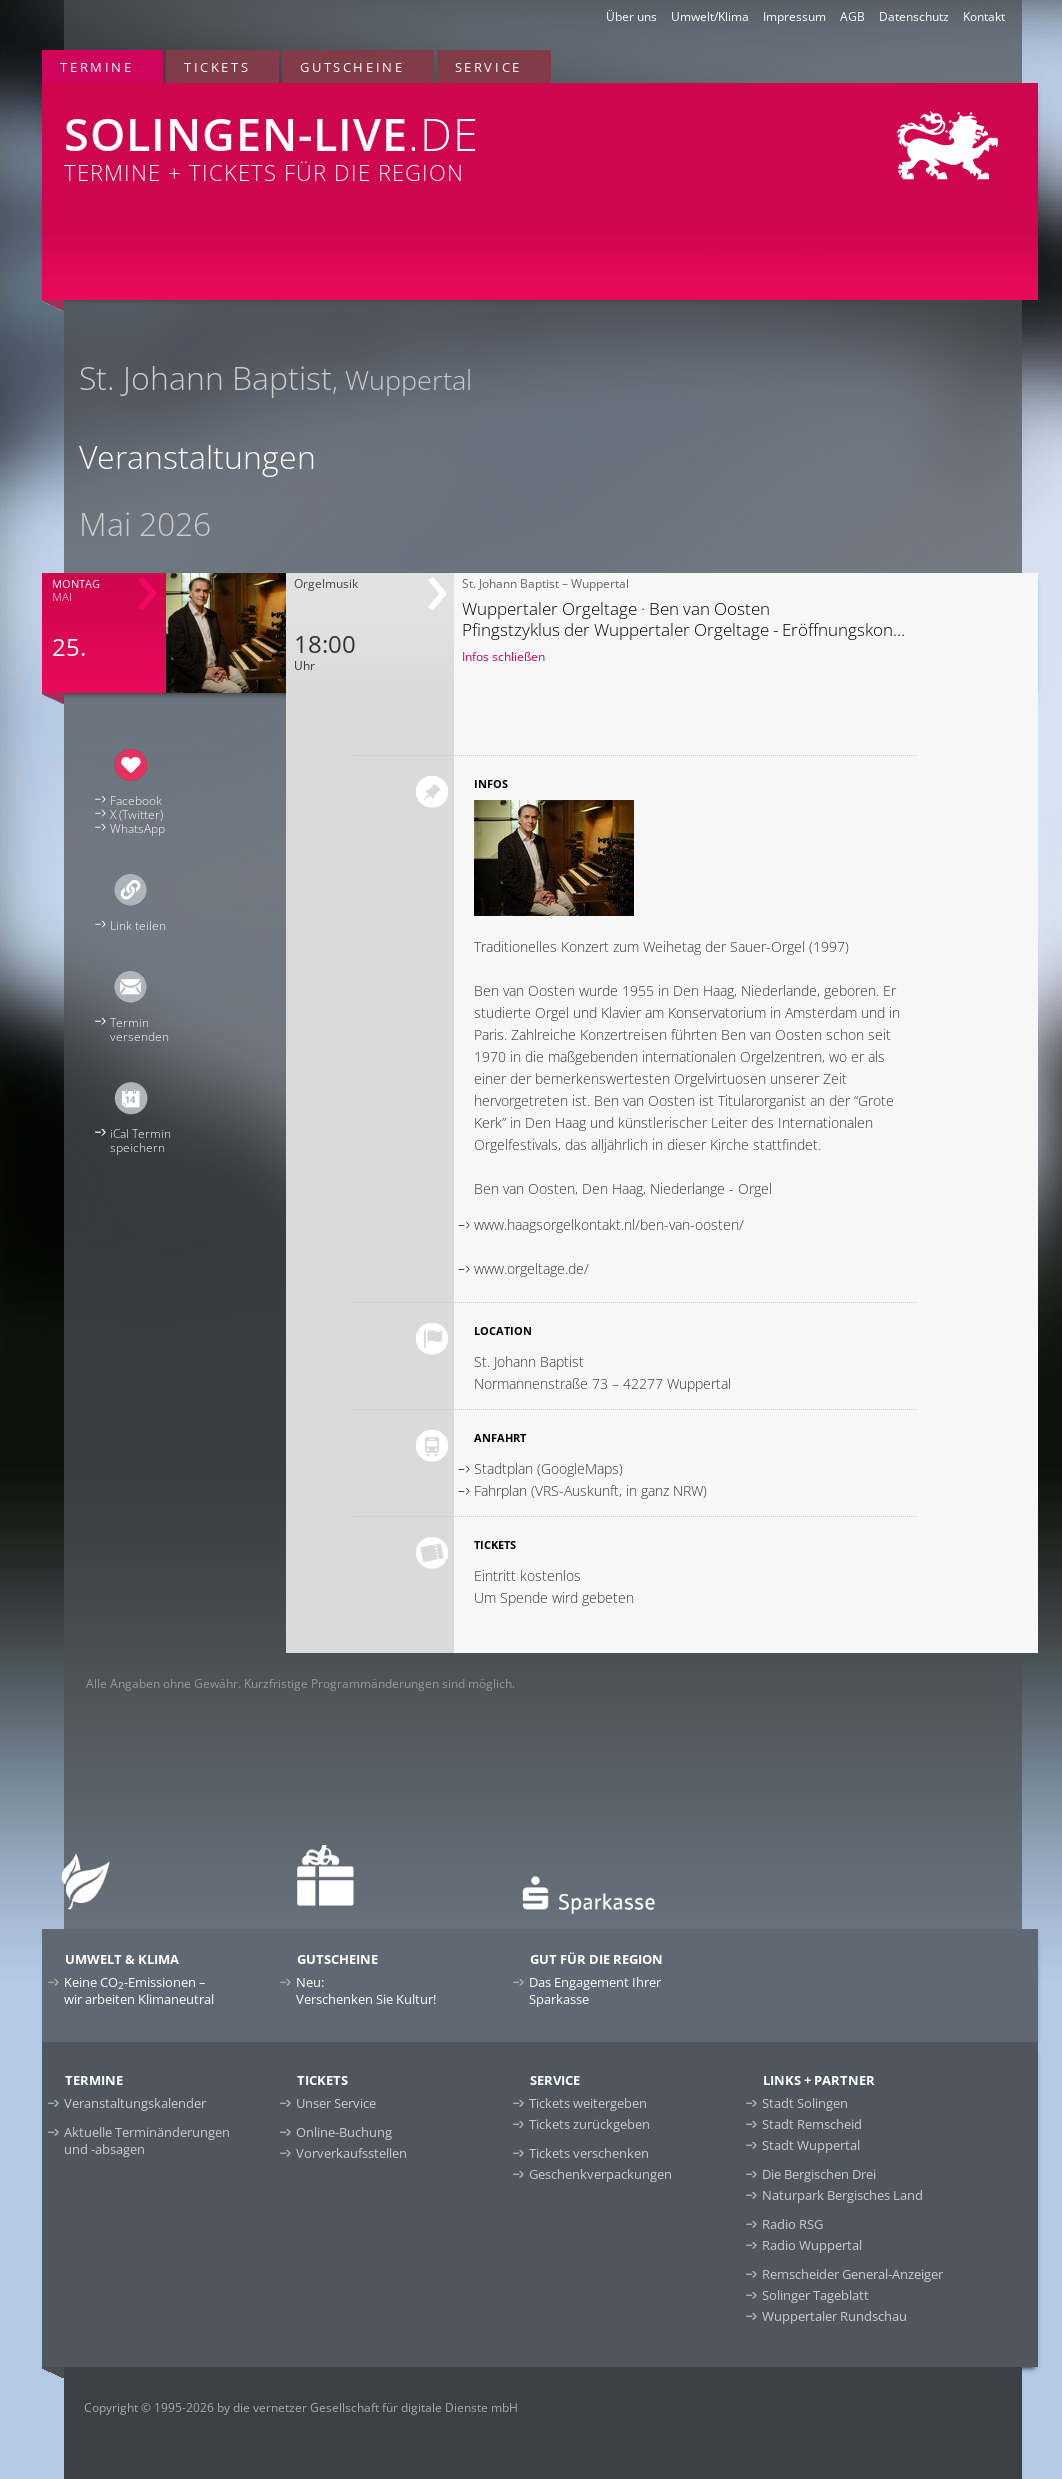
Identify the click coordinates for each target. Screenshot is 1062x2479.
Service (488, 67)
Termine (96, 67)
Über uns (631, 16)
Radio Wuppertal (812, 2245)
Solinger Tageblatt (815, 2295)
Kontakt (984, 16)
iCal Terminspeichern (140, 1140)
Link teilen (138, 925)
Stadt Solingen (805, 2103)
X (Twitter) (136, 814)
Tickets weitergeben (588, 2103)
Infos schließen (503, 656)
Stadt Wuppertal (811, 2145)
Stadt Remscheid (812, 2124)
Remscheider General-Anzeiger (852, 2274)
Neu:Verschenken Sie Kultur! (366, 1990)
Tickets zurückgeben (589, 2124)
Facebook (136, 800)
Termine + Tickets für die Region (338, 135)
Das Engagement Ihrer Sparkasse (595, 1990)
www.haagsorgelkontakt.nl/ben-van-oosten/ (609, 1224)
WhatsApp (137, 828)
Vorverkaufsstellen (351, 2153)
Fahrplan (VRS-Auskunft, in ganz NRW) (590, 1490)
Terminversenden (139, 1029)
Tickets (217, 67)
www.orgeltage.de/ (531, 1268)
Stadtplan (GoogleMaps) (548, 1468)
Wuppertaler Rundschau (834, 2316)
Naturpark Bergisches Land (842, 2195)
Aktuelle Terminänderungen (147, 2140)
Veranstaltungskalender (135, 2103)
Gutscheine (352, 67)
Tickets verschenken (589, 2153)
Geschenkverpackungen (600, 2174)
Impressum (794, 16)
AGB (852, 16)
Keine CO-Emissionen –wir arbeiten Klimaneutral (139, 1990)
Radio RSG (792, 2224)
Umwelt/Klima (710, 16)
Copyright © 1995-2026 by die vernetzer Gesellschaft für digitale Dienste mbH (301, 2407)
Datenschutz (914, 16)
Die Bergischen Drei (819, 2174)
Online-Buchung (344, 2132)
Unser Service (336, 2103)
